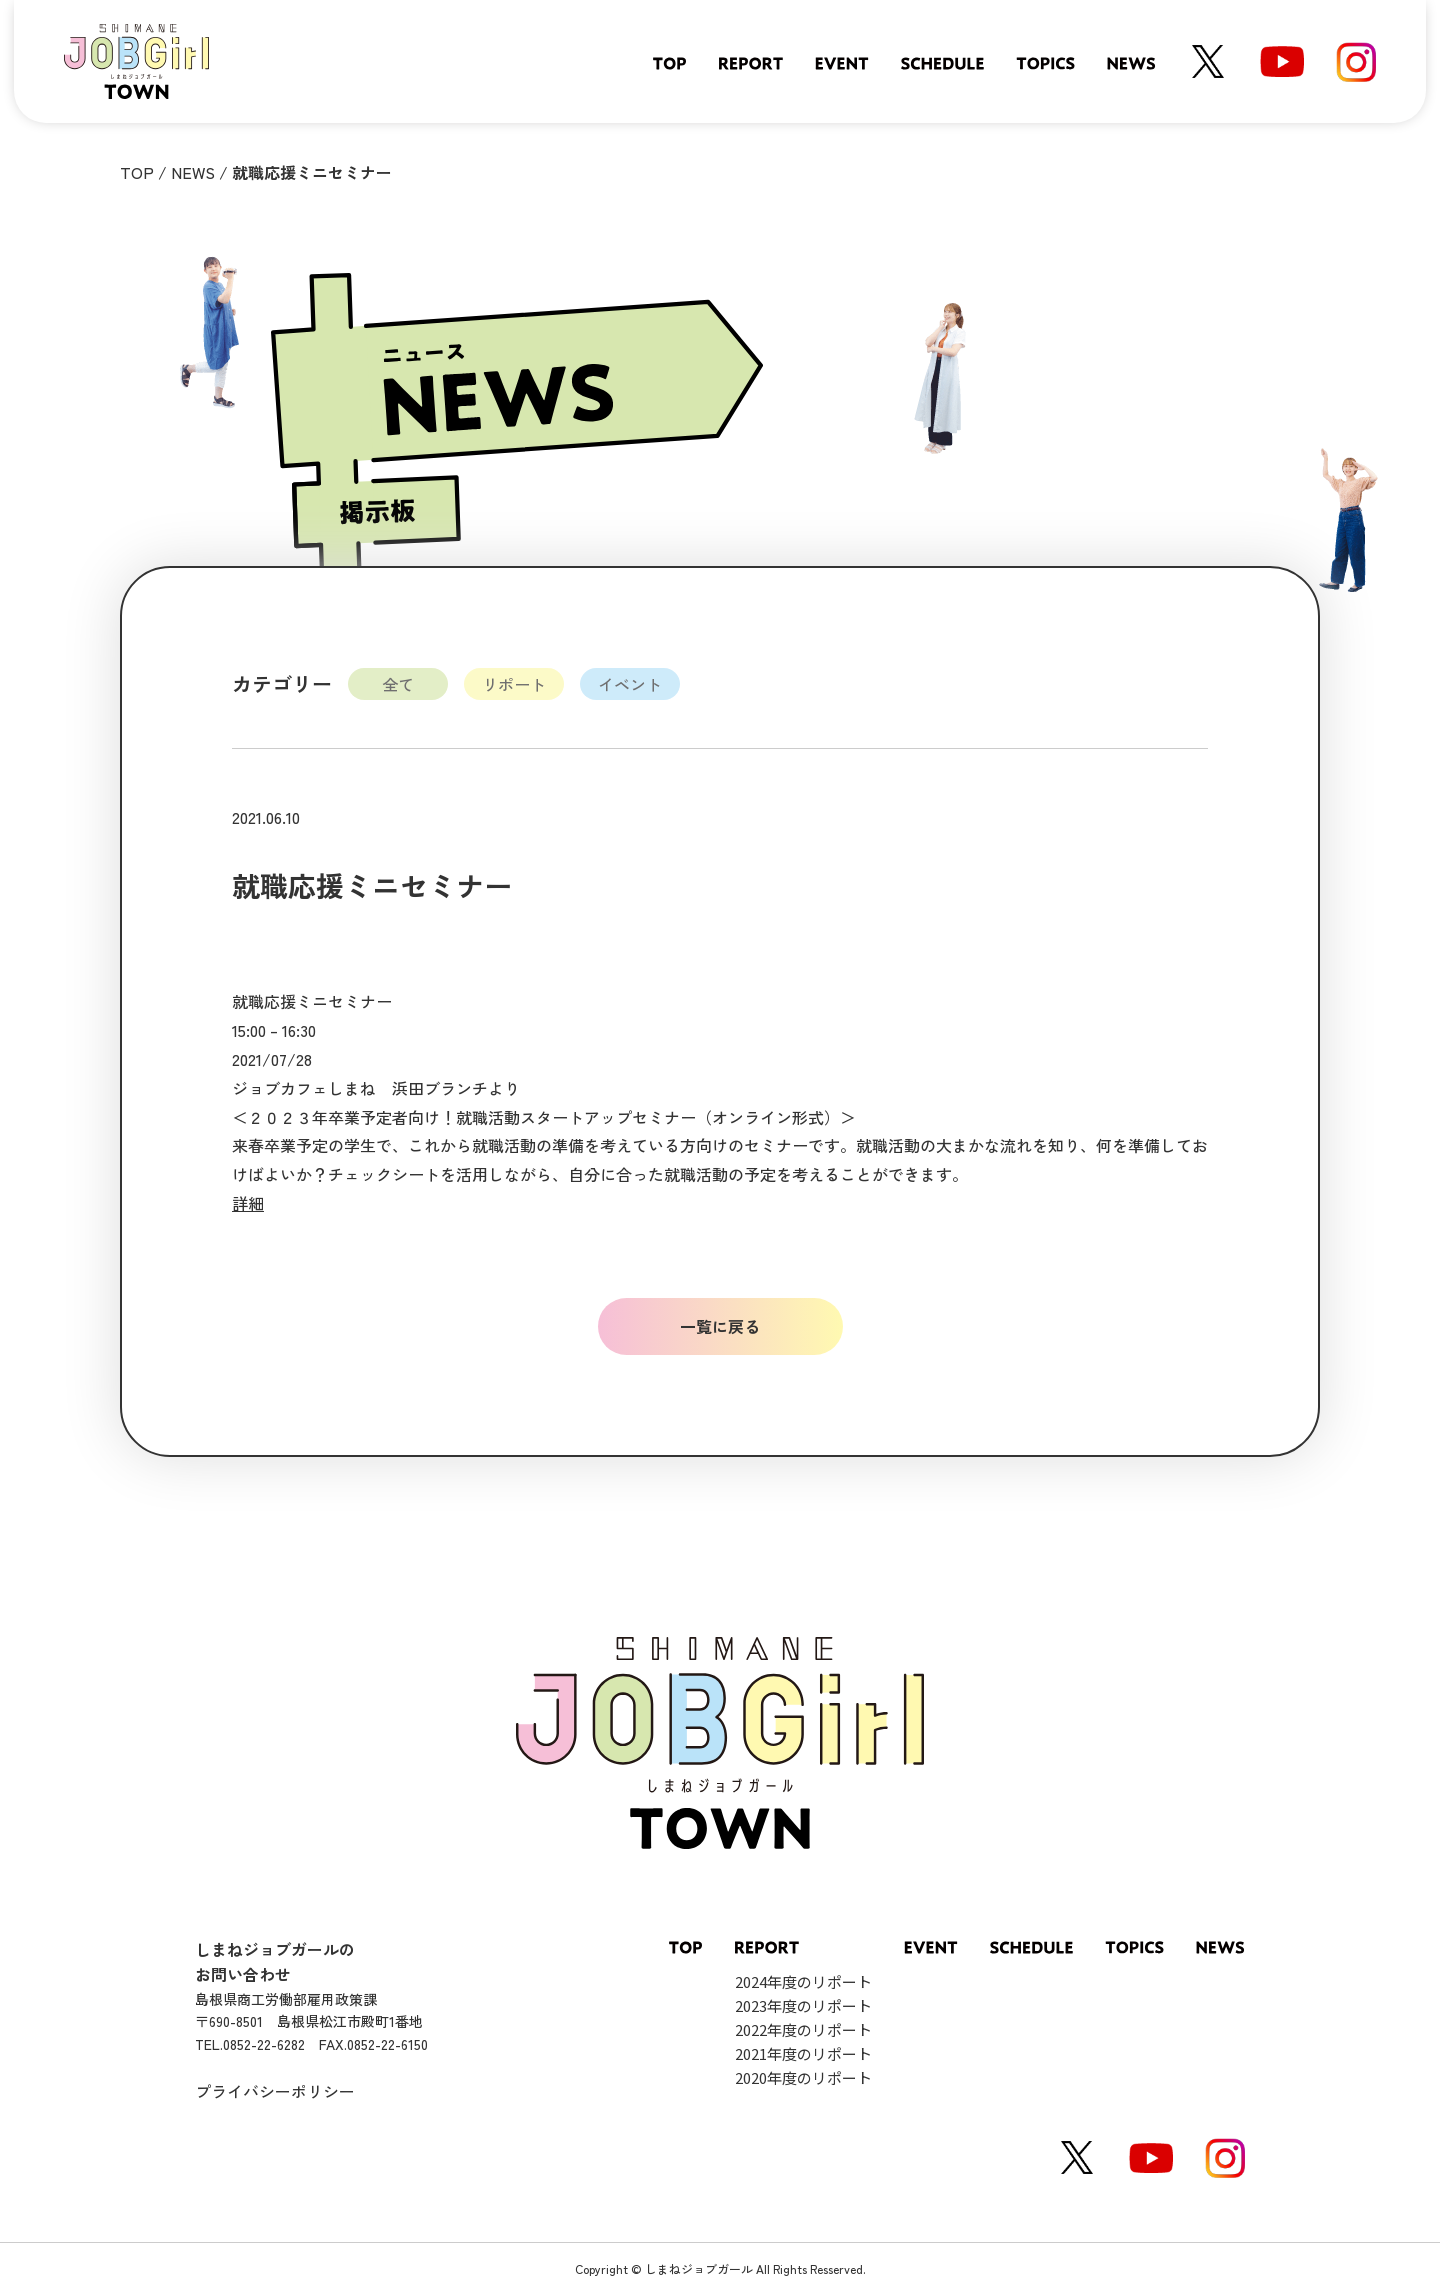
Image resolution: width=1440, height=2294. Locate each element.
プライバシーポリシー (275, 2091)
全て (398, 684)
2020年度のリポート (803, 2077)
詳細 (248, 1203)
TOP (137, 172)
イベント (630, 684)
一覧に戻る (720, 1326)
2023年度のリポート (803, 2005)
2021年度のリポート (803, 2053)
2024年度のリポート (803, 1981)
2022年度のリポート (803, 2029)
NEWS (193, 172)
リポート (514, 684)
